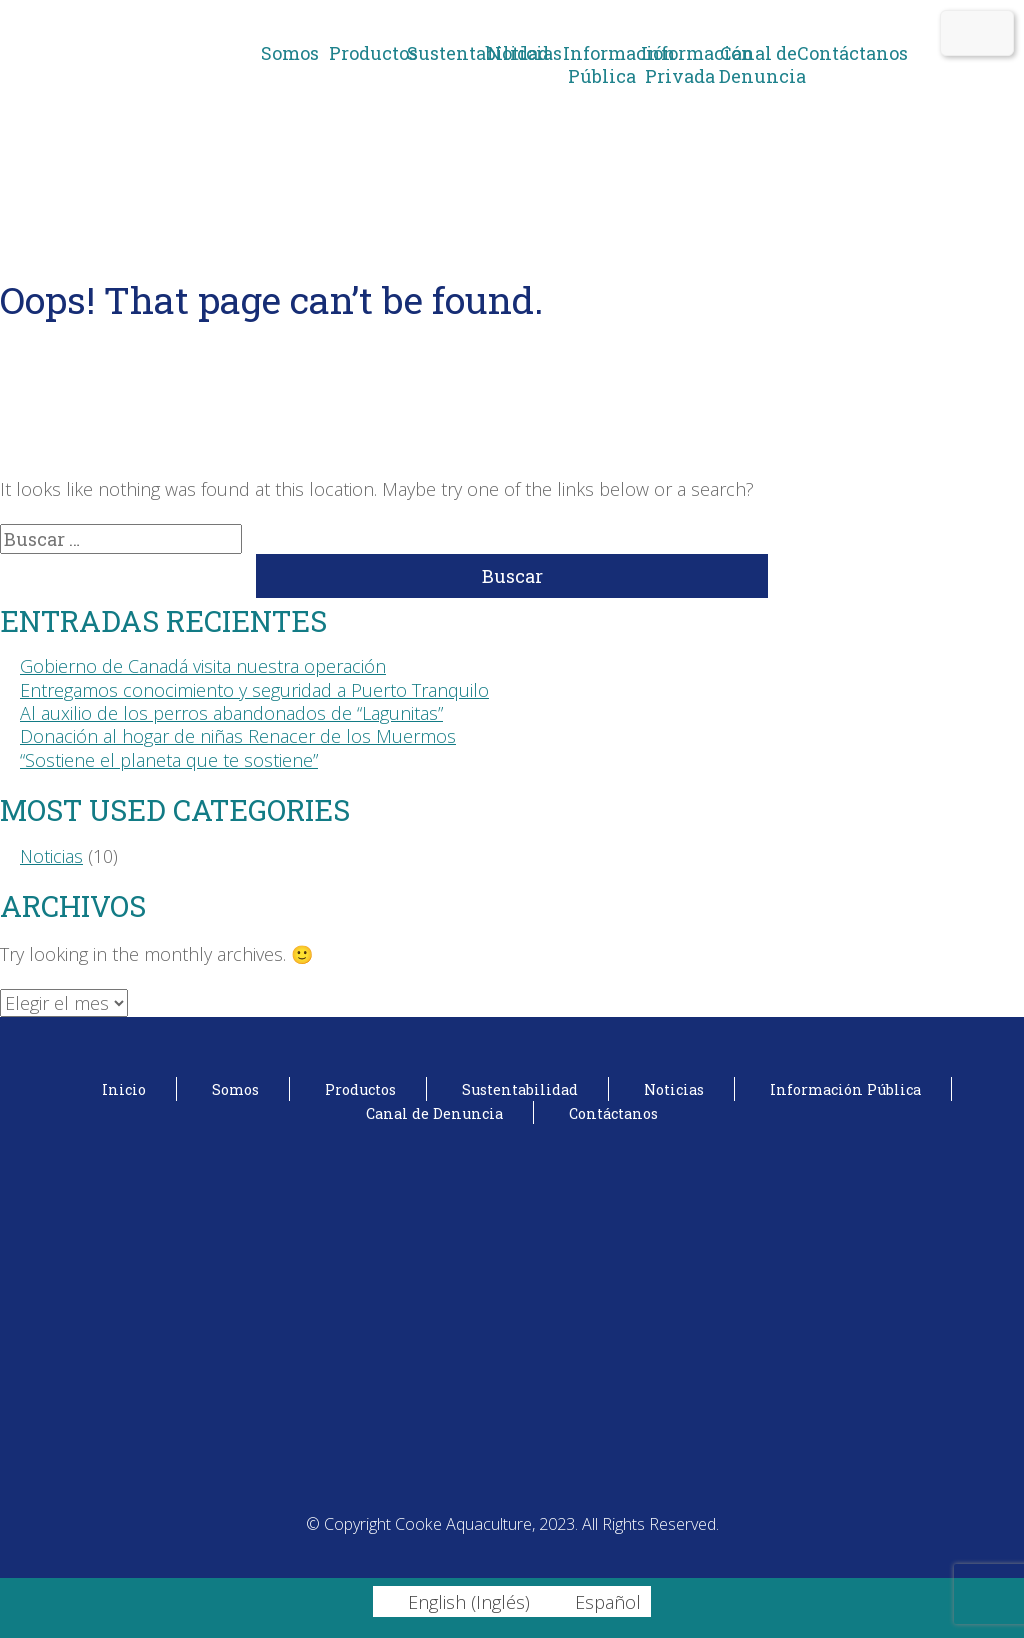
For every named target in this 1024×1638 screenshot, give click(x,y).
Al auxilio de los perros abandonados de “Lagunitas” (231, 713)
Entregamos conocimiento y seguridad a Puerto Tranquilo (254, 690)
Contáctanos (836, 53)
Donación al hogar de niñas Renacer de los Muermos (238, 736)
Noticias (524, 53)
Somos (290, 53)
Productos (368, 53)
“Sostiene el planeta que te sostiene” (169, 760)
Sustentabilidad (446, 53)
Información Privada (680, 64)
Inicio (124, 1089)
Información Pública (602, 64)
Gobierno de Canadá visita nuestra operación (203, 666)
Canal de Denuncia (758, 64)
